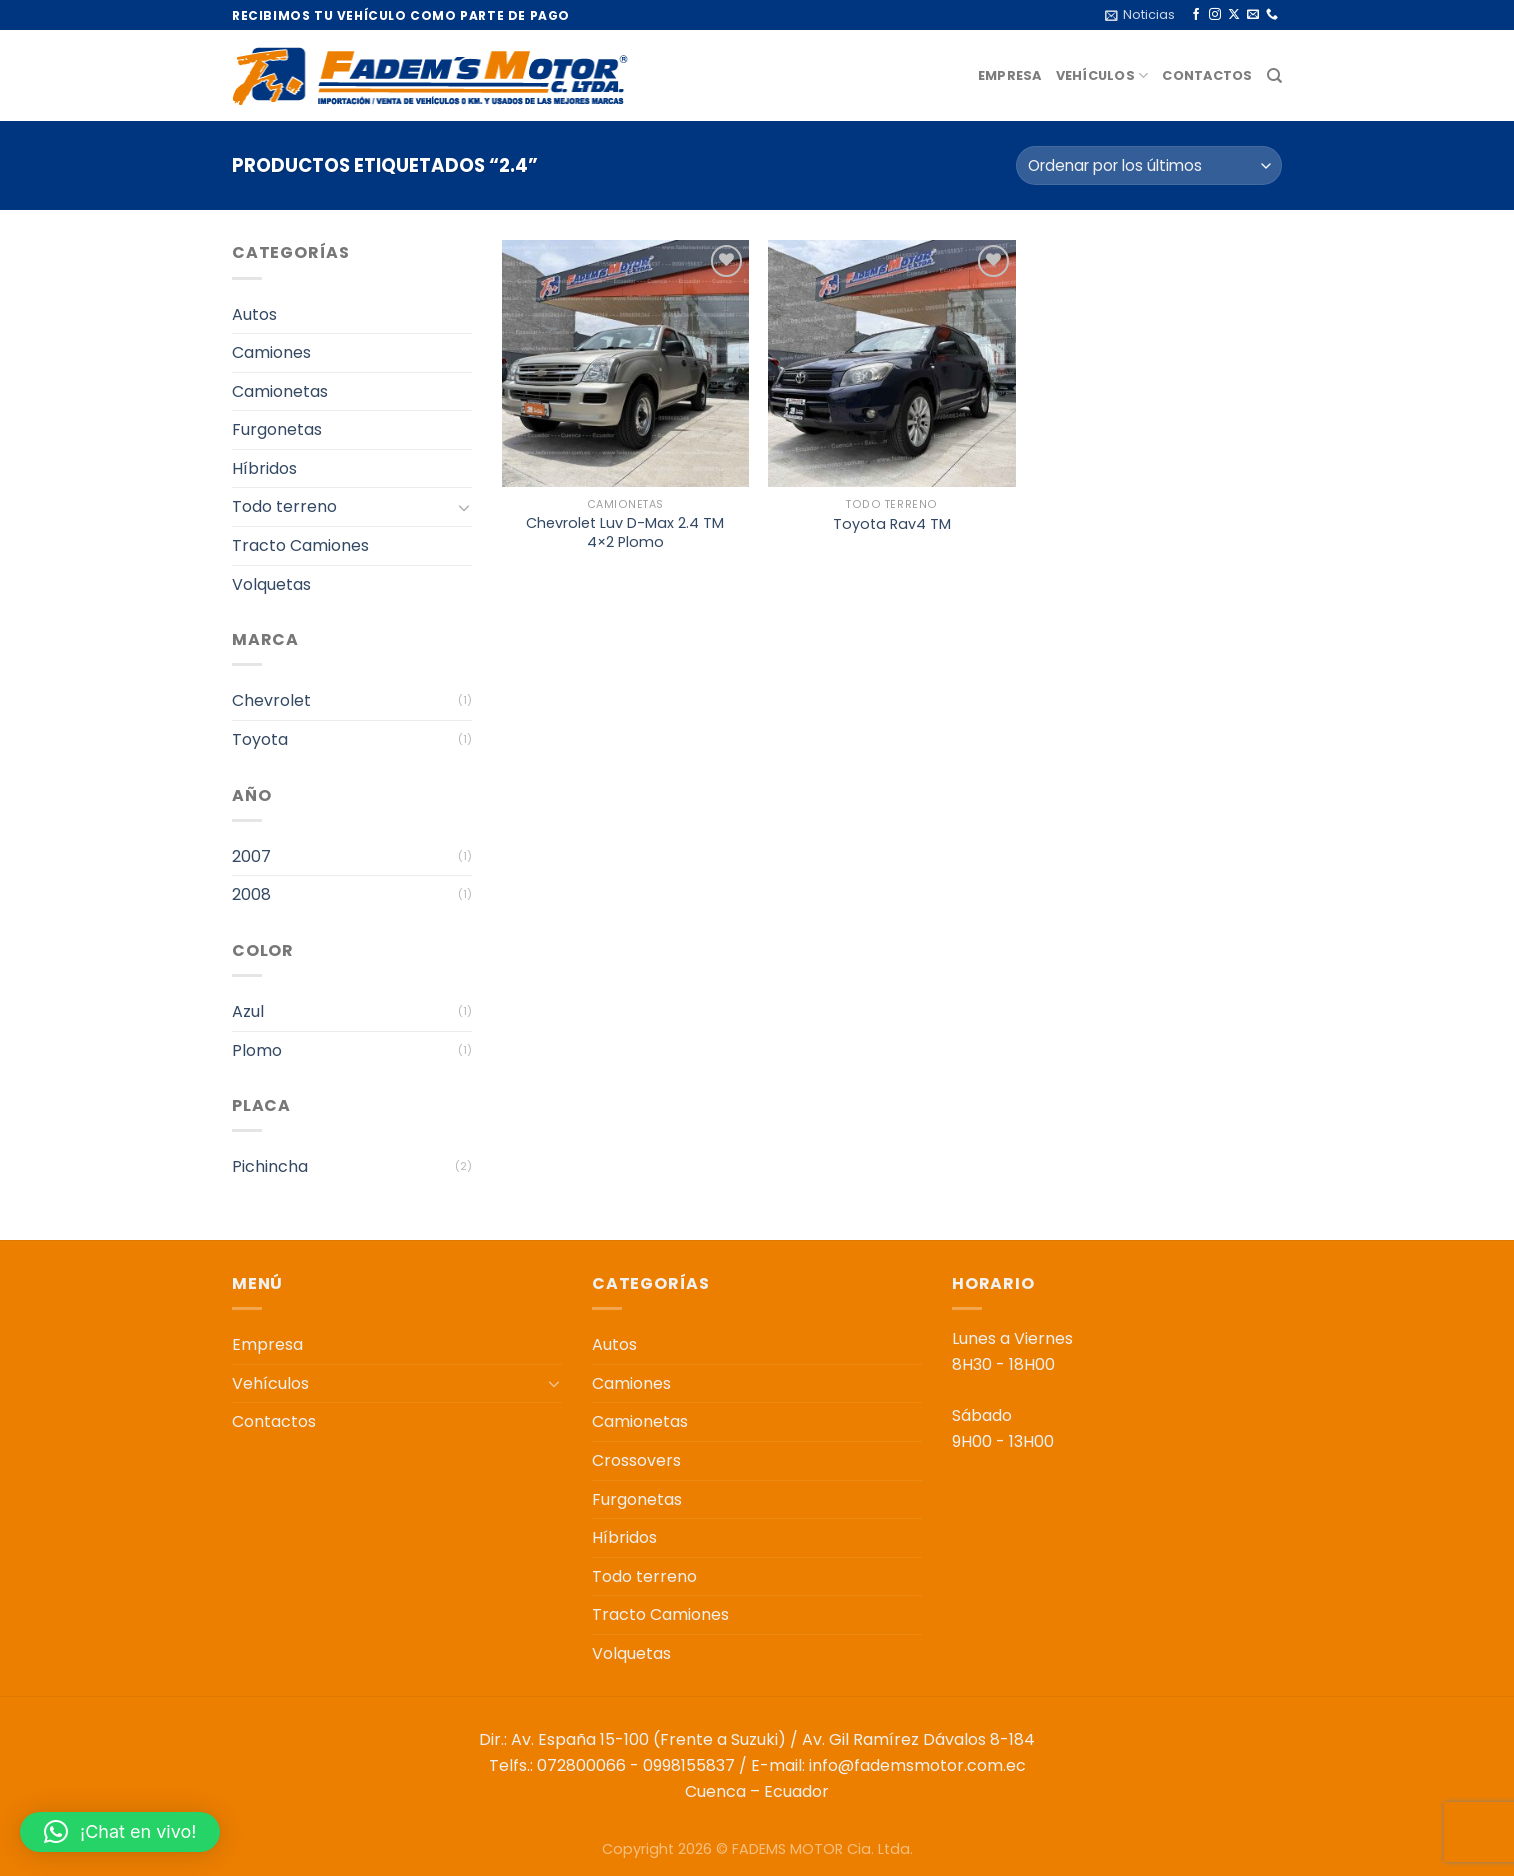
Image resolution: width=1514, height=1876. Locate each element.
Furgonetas (277, 429)
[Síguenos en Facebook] (1196, 15)
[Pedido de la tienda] (1149, 165)
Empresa (1010, 75)
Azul (248, 1011)
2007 (251, 856)
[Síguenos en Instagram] (1215, 15)
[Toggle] (464, 507)
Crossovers (636, 1460)
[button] (120, 1832)
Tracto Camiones (300, 545)
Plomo (257, 1050)
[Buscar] (1274, 76)
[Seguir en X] (1234, 15)
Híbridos (264, 468)
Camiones (271, 352)
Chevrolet (271, 700)
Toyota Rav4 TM (892, 524)
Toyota (260, 739)
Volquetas (271, 584)
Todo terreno (284, 506)
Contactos (1207, 75)
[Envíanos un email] (1253, 15)
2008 (251, 894)
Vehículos (1102, 75)
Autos (254, 314)
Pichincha (270, 1166)
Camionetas (280, 391)
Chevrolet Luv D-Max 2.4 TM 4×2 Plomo (625, 532)
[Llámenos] (1272, 15)
